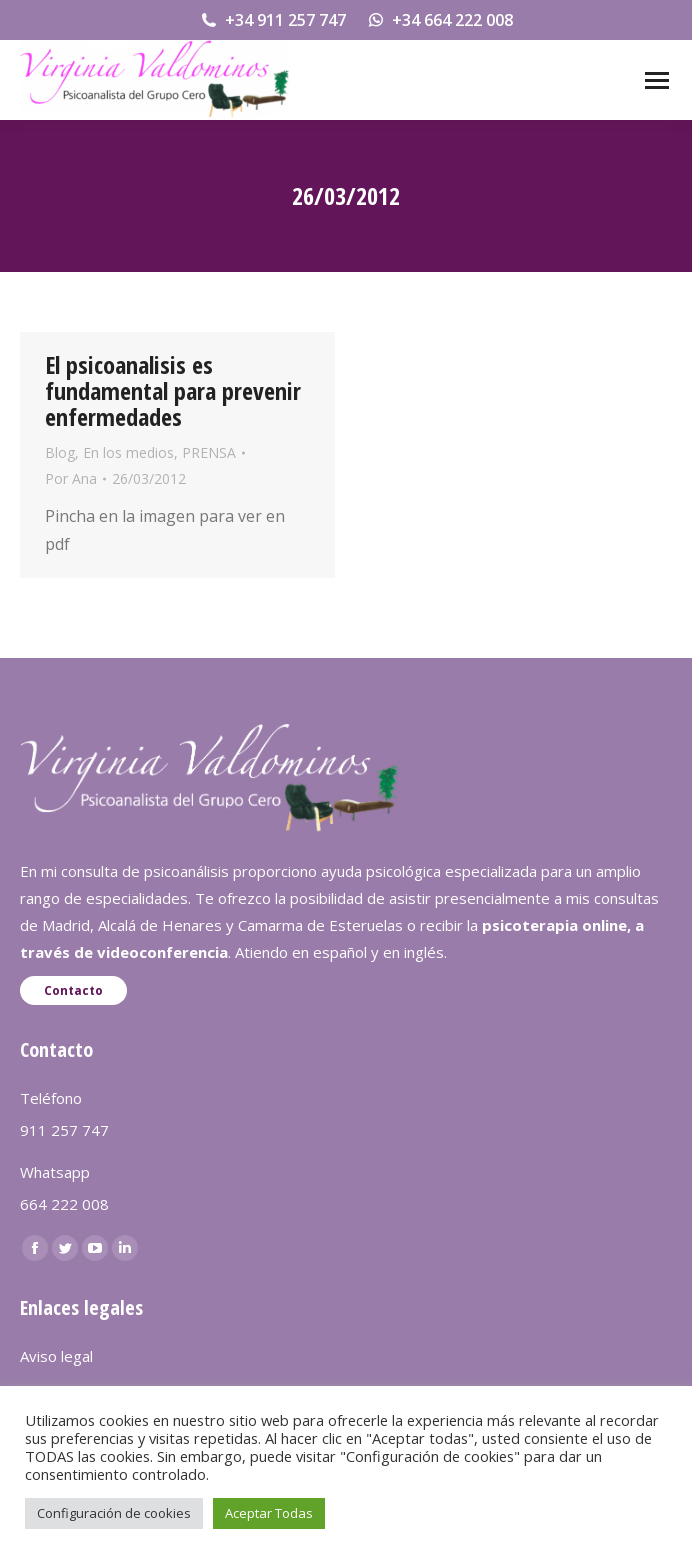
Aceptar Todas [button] (269, 1513)
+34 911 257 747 (272, 20)
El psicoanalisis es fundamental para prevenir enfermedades (173, 390)
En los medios (128, 452)
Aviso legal (56, 1356)
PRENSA (209, 452)
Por (71, 478)
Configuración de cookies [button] (114, 1513)
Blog (60, 452)
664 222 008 (64, 1204)
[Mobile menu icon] (657, 80)
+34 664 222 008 (439, 20)
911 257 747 (64, 1130)
